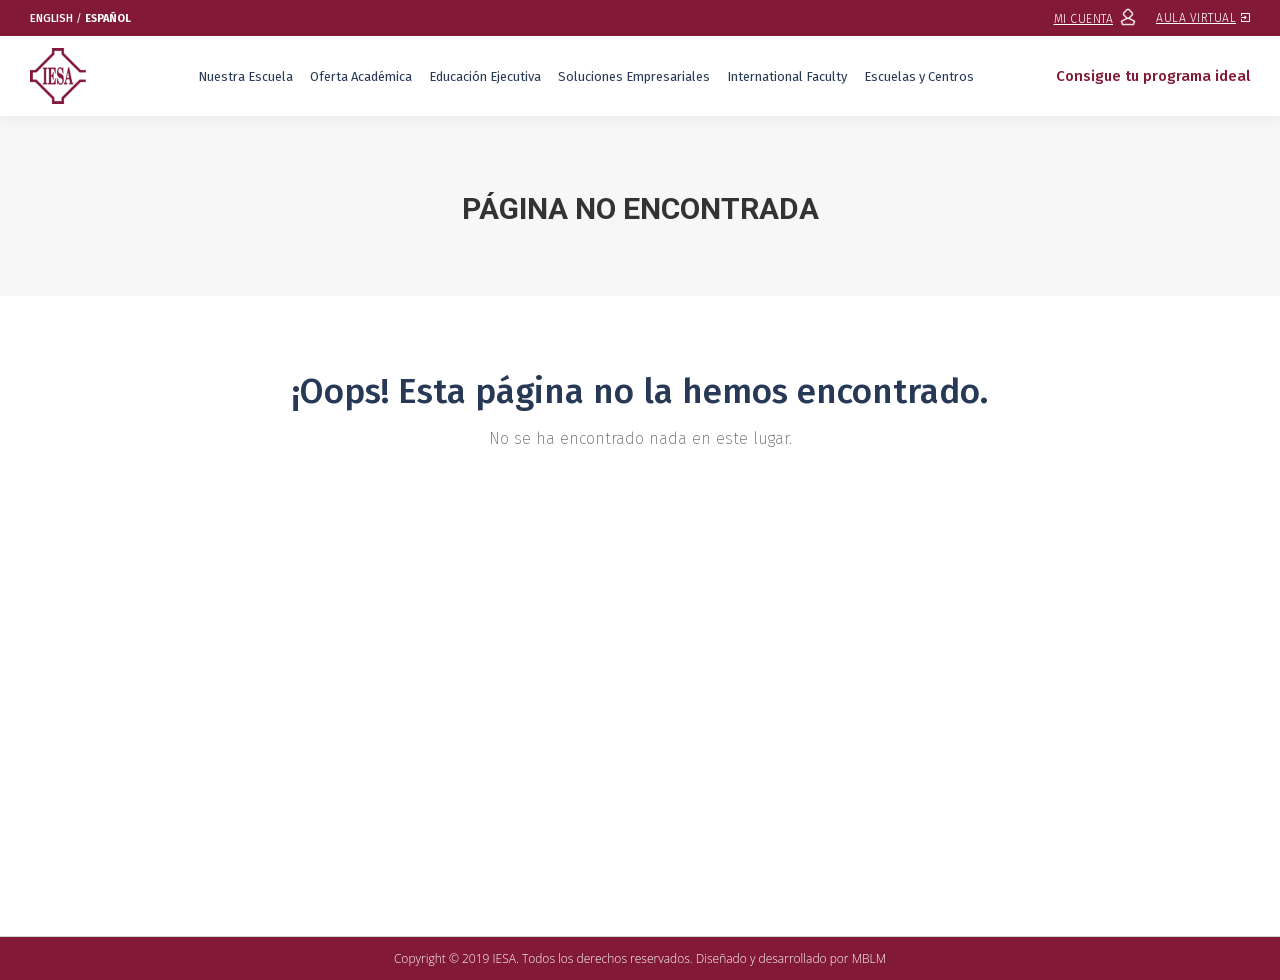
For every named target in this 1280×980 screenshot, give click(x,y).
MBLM (869, 958)
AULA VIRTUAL (1203, 18)
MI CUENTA (1095, 19)
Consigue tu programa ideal (1153, 76)
